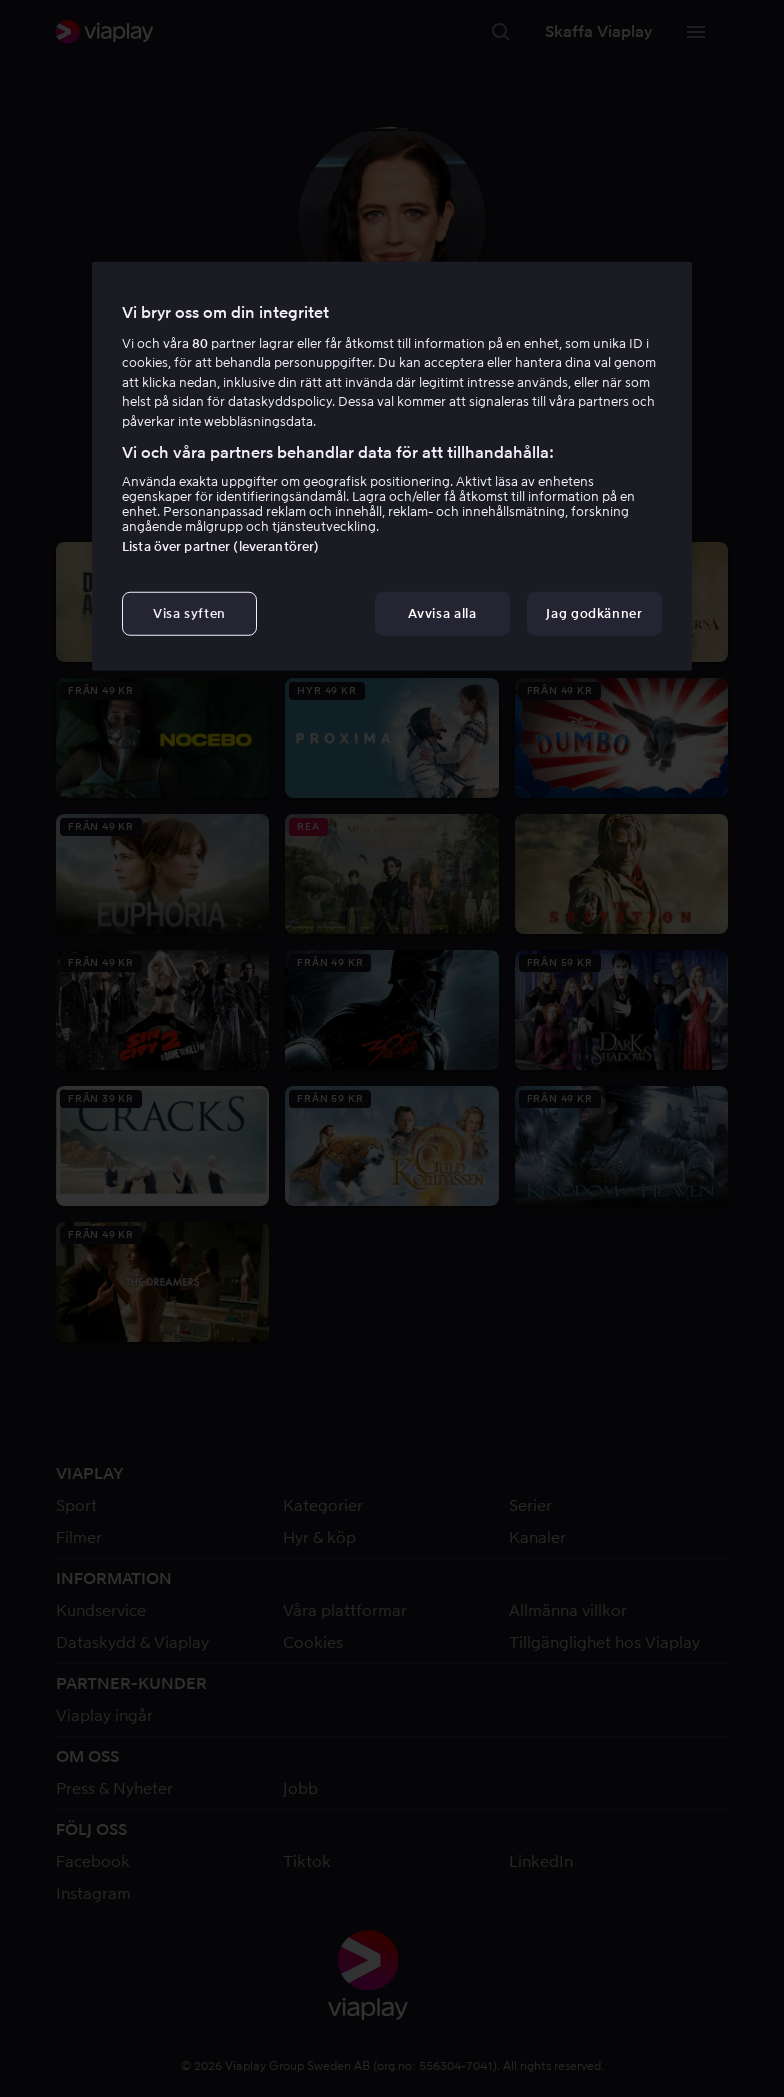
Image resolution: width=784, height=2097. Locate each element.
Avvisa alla (442, 613)
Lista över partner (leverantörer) (220, 546)
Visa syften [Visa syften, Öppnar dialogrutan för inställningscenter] (189, 613)
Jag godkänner (594, 613)
